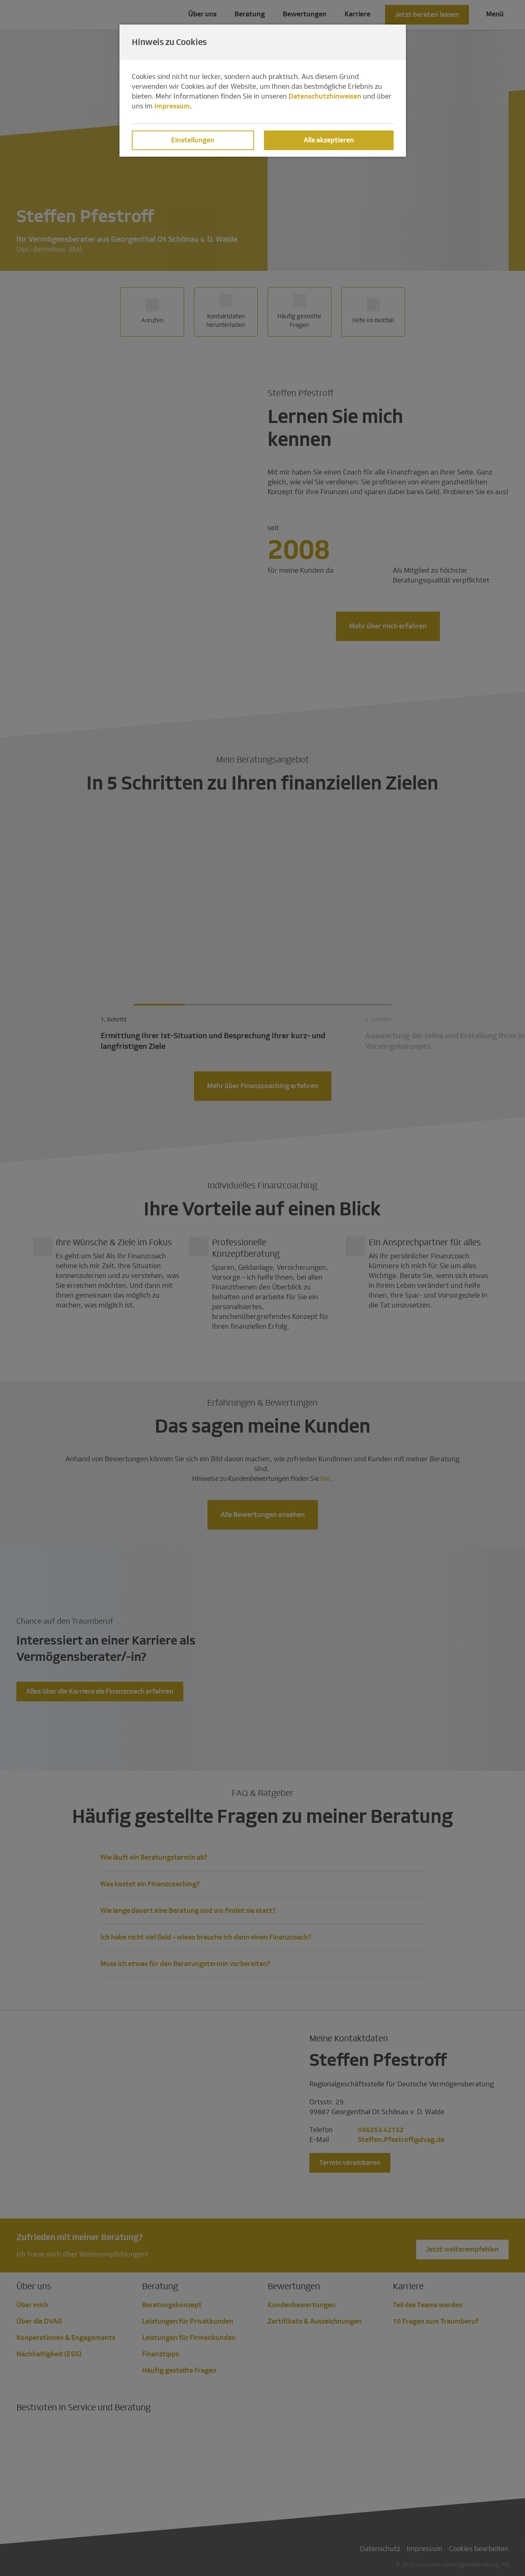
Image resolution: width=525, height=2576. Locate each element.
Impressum (172, 106)
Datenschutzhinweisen (324, 96)
